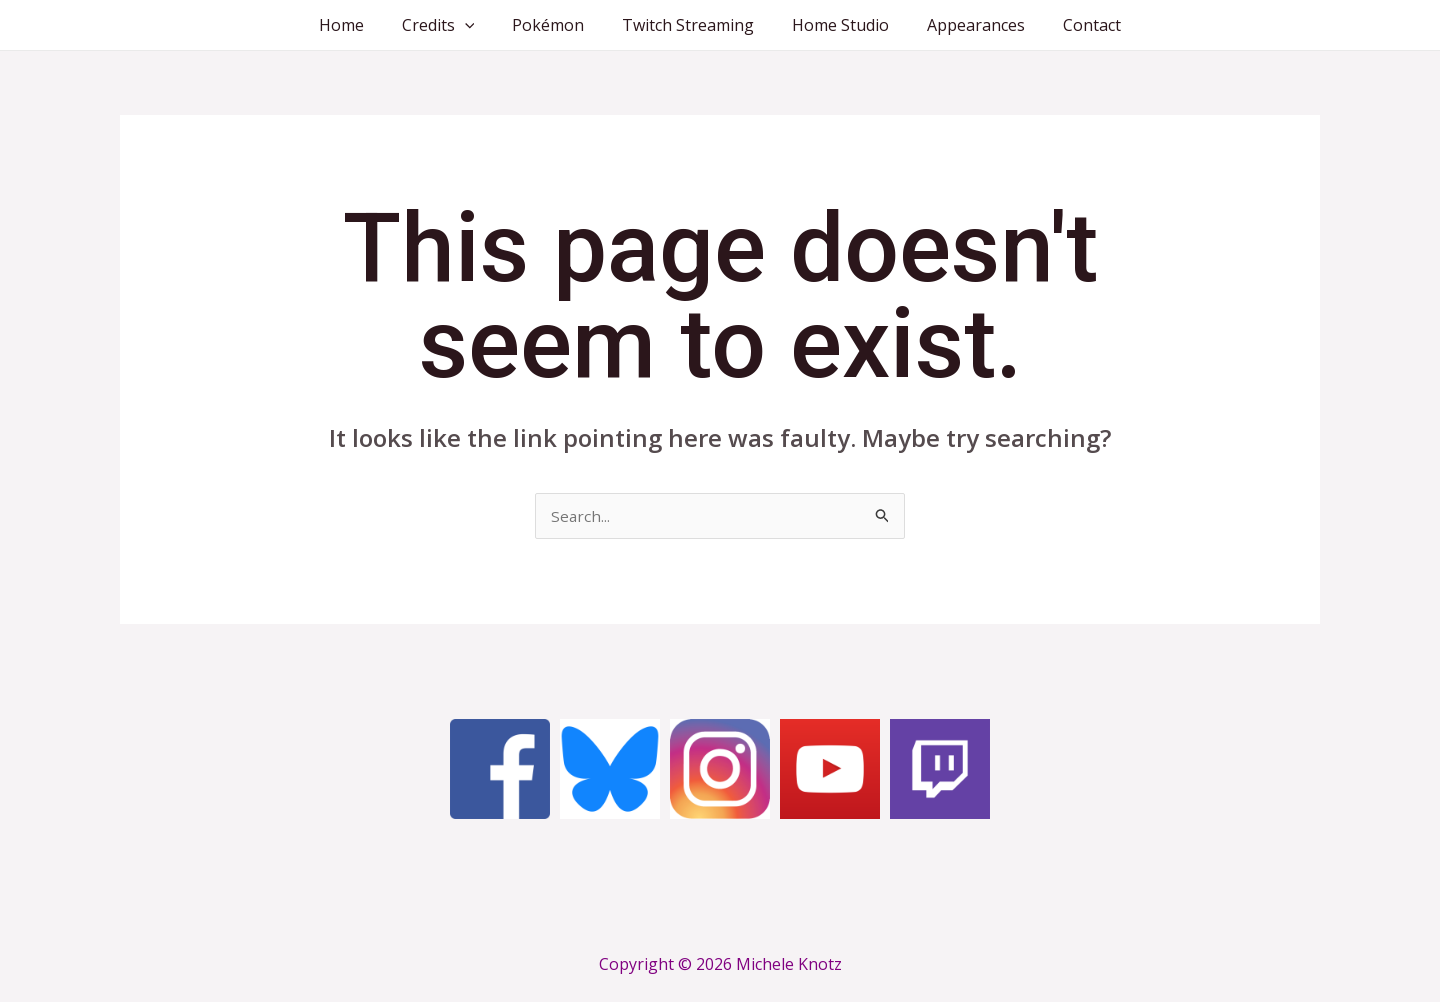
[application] (477, 25)
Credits (450, 25)
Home (359, 25)
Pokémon (554, 25)
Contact (1074, 25)
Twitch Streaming (688, 25)
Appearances (964, 25)
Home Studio (834, 25)
